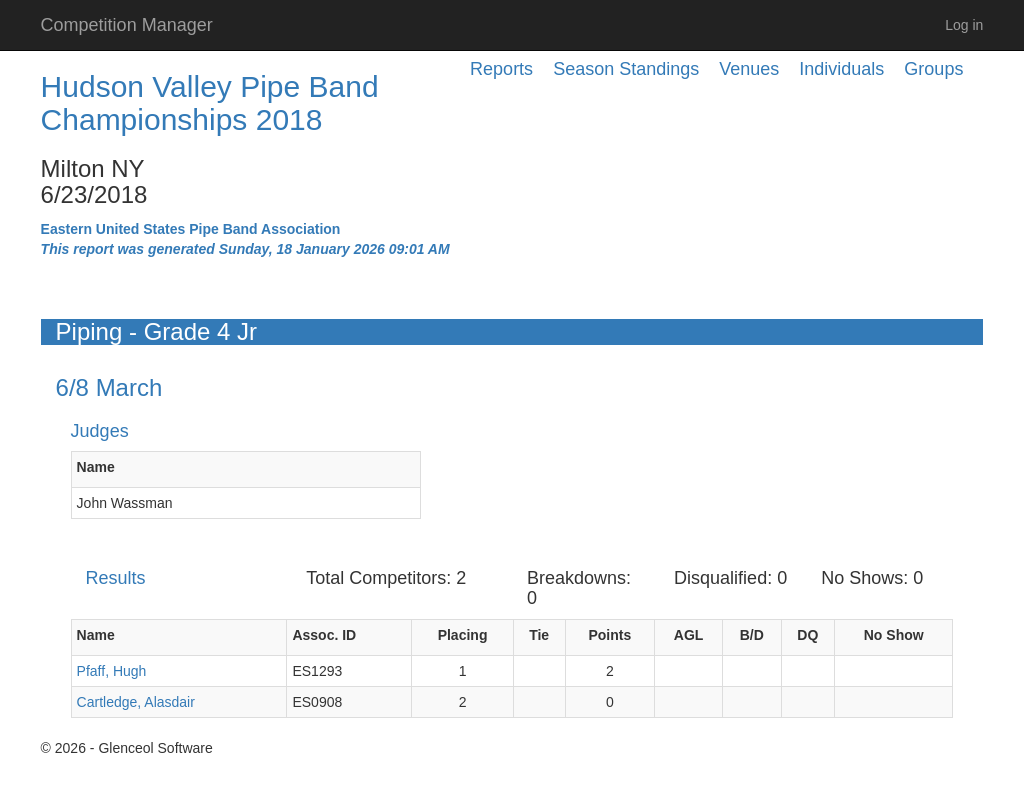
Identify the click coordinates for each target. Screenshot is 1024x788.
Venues (749, 69)
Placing (463, 635)
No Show (894, 635)
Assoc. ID (324, 635)
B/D (752, 635)
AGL (689, 635)
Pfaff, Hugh (112, 671)
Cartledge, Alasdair (136, 702)
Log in (964, 25)
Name (96, 467)
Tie (539, 635)
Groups (933, 69)
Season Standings (626, 69)
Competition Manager (127, 25)
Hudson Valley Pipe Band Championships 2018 (210, 103)
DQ (807, 635)
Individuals (841, 69)
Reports (501, 69)
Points (609, 635)
